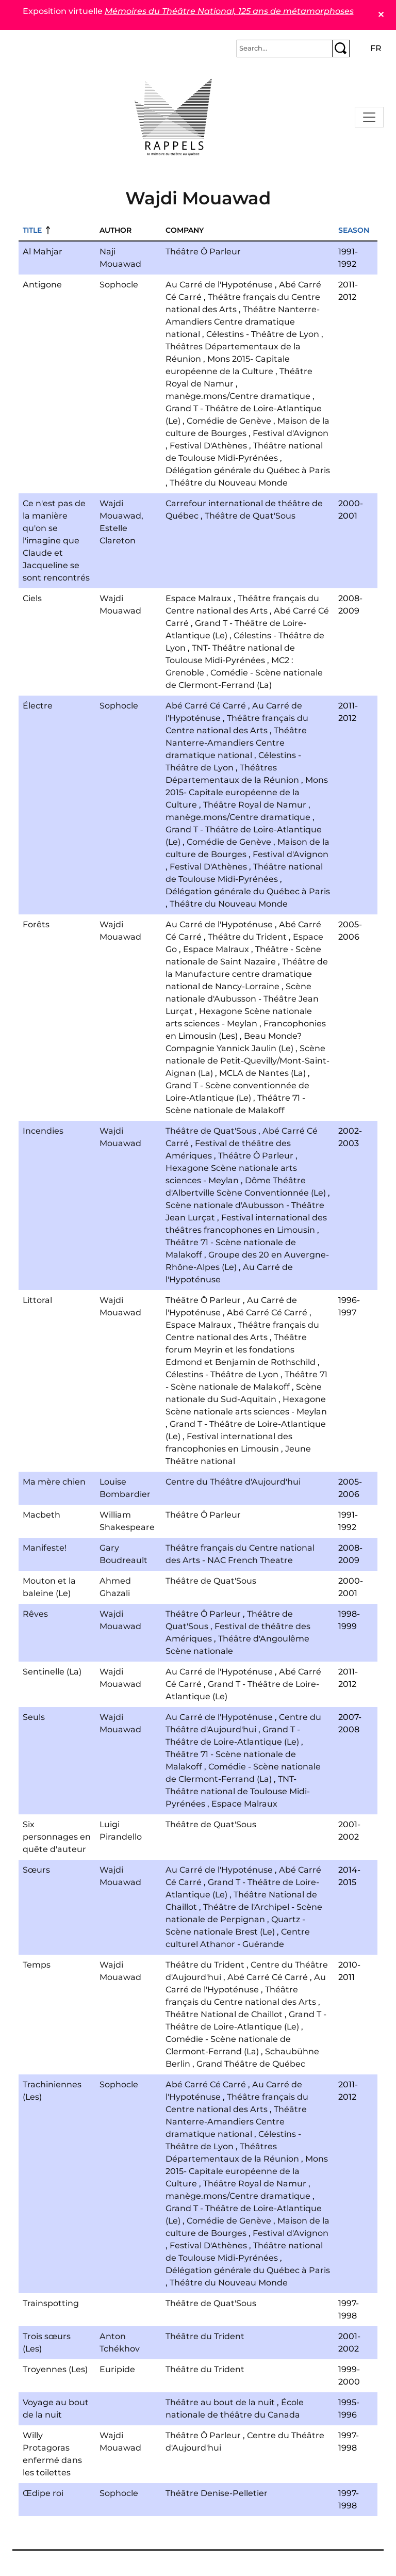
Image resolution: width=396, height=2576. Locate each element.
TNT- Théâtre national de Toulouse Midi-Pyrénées (238, 1791)
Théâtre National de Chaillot (224, 2014)
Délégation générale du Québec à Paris (248, 470)
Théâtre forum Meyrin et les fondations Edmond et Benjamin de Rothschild (241, 1349)
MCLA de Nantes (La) (262, 1073)
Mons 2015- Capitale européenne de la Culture (247, 792)
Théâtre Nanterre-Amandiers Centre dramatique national (243, 321)
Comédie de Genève (229, 421)
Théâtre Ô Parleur (203, 251)
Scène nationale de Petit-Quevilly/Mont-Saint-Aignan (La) (247, 1060)
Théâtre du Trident (247, 937)
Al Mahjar (42, 251)
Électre (38, 706)
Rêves (35, 1614)
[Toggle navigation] (369, 117)
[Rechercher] (285, 48)
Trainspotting (51, 2303)
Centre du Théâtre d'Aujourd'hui (233, 1482)
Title (32, 230)
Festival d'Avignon (290, 433)
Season (353, 230)
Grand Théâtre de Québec (250, 2064)
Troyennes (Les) (55, 2369)
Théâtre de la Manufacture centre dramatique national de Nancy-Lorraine (247, 974)
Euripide (117, 2369)
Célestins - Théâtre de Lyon (262, 334)
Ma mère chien (54, 1482)
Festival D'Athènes (208, 445)
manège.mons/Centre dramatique (238, 396)
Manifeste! (45, 1548)
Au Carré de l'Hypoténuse (219, 284)
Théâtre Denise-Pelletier (217, 2493)
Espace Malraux (199, 598)
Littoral (37, 1300)
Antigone (42, 284)
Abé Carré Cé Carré (206, 706)
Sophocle (119, 284)
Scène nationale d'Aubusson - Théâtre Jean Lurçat (242, 998)
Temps (37, 1965)
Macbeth (41, 1515)
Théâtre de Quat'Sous (250, 516)
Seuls (34, 1717)
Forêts (36, 924)
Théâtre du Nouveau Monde (229, 483)
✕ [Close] (380, 15)
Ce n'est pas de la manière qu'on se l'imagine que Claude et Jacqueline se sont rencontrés (56, 540)
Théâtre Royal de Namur (254, 805)
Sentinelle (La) (52, 1672)
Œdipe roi (43, 2493)
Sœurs (36, 1870)
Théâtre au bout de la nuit (220, 2402)
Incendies (43, 1131)
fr (376, 48)
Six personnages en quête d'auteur (57, 1837)
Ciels (32, 598)
